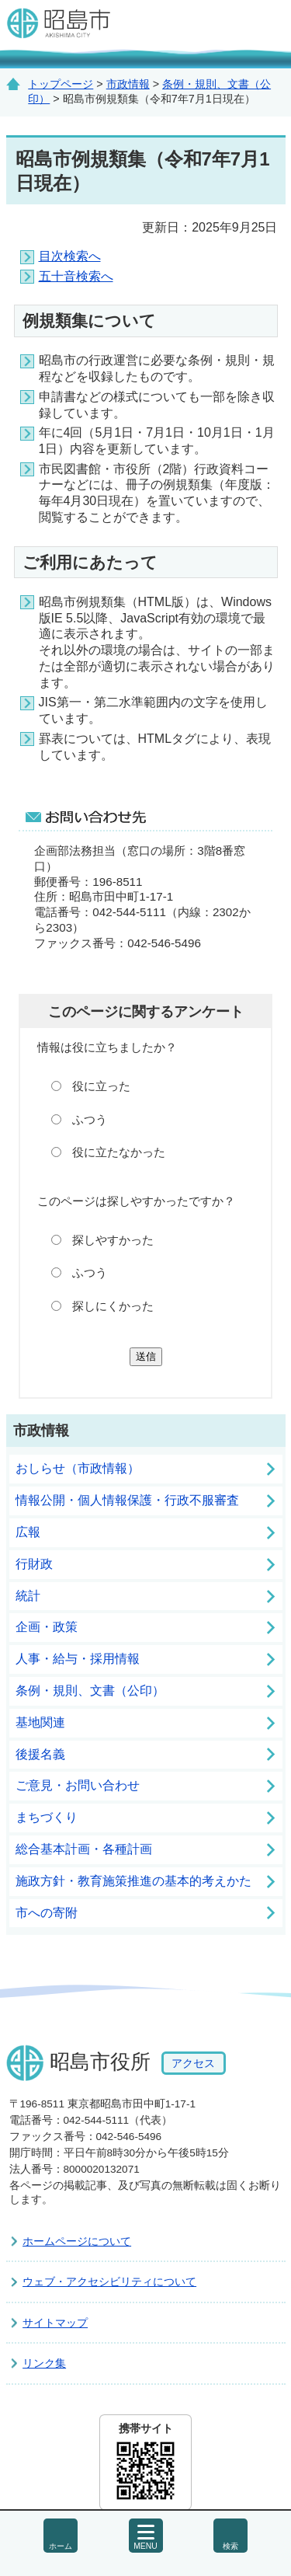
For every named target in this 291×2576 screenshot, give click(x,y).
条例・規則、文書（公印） (90, 1690)
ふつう (89, 1119)
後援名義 (40, 1754)
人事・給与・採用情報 (78, 1658)
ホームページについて (77, 2241)
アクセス (193, 2063)
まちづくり (47, 1817)
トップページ (60, 84)
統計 (28, 1595)
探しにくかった (113, 1305)
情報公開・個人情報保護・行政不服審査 (127, 1500)
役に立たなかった (118, 1152)
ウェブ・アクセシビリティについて (109, 2281)
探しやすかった (113, 1239)
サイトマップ (55, 2322)
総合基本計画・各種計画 (84, 1849)
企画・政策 (47, 1626)
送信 (146, 1356)
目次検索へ (70, 256)
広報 (28, 1532)
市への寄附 (47, 1912)
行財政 (34, 1563)
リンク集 (44, 2363)
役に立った (101, 1086)
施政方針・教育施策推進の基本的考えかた (133, 1881)
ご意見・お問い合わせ (78, 1785)
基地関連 (40, 1722)
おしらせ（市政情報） (78, 1468)
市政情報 (128, 84)
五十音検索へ (76, 276)
